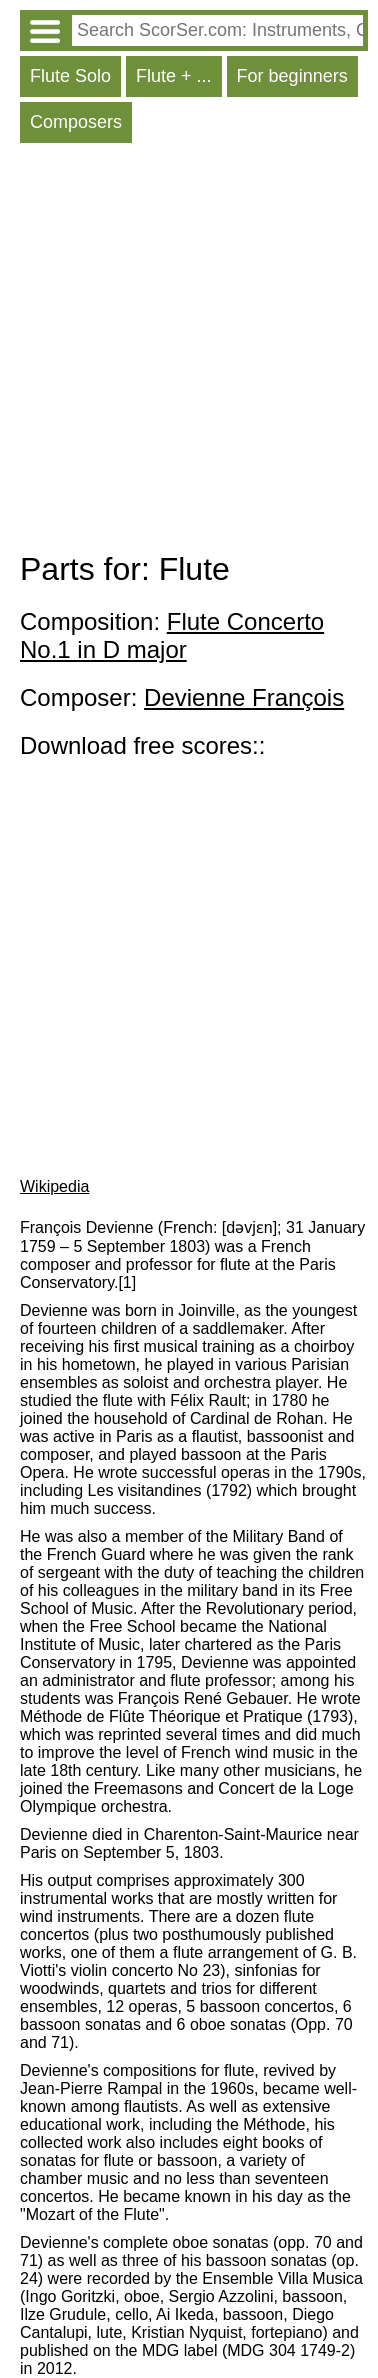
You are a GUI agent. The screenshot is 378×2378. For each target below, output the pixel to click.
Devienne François (244, 697)
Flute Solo (70, 76)
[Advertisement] (189, 352)
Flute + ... (174, 76)
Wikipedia (54, 1186)
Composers (76, 122)
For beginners (292, 76)
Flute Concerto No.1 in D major (172, 635)
